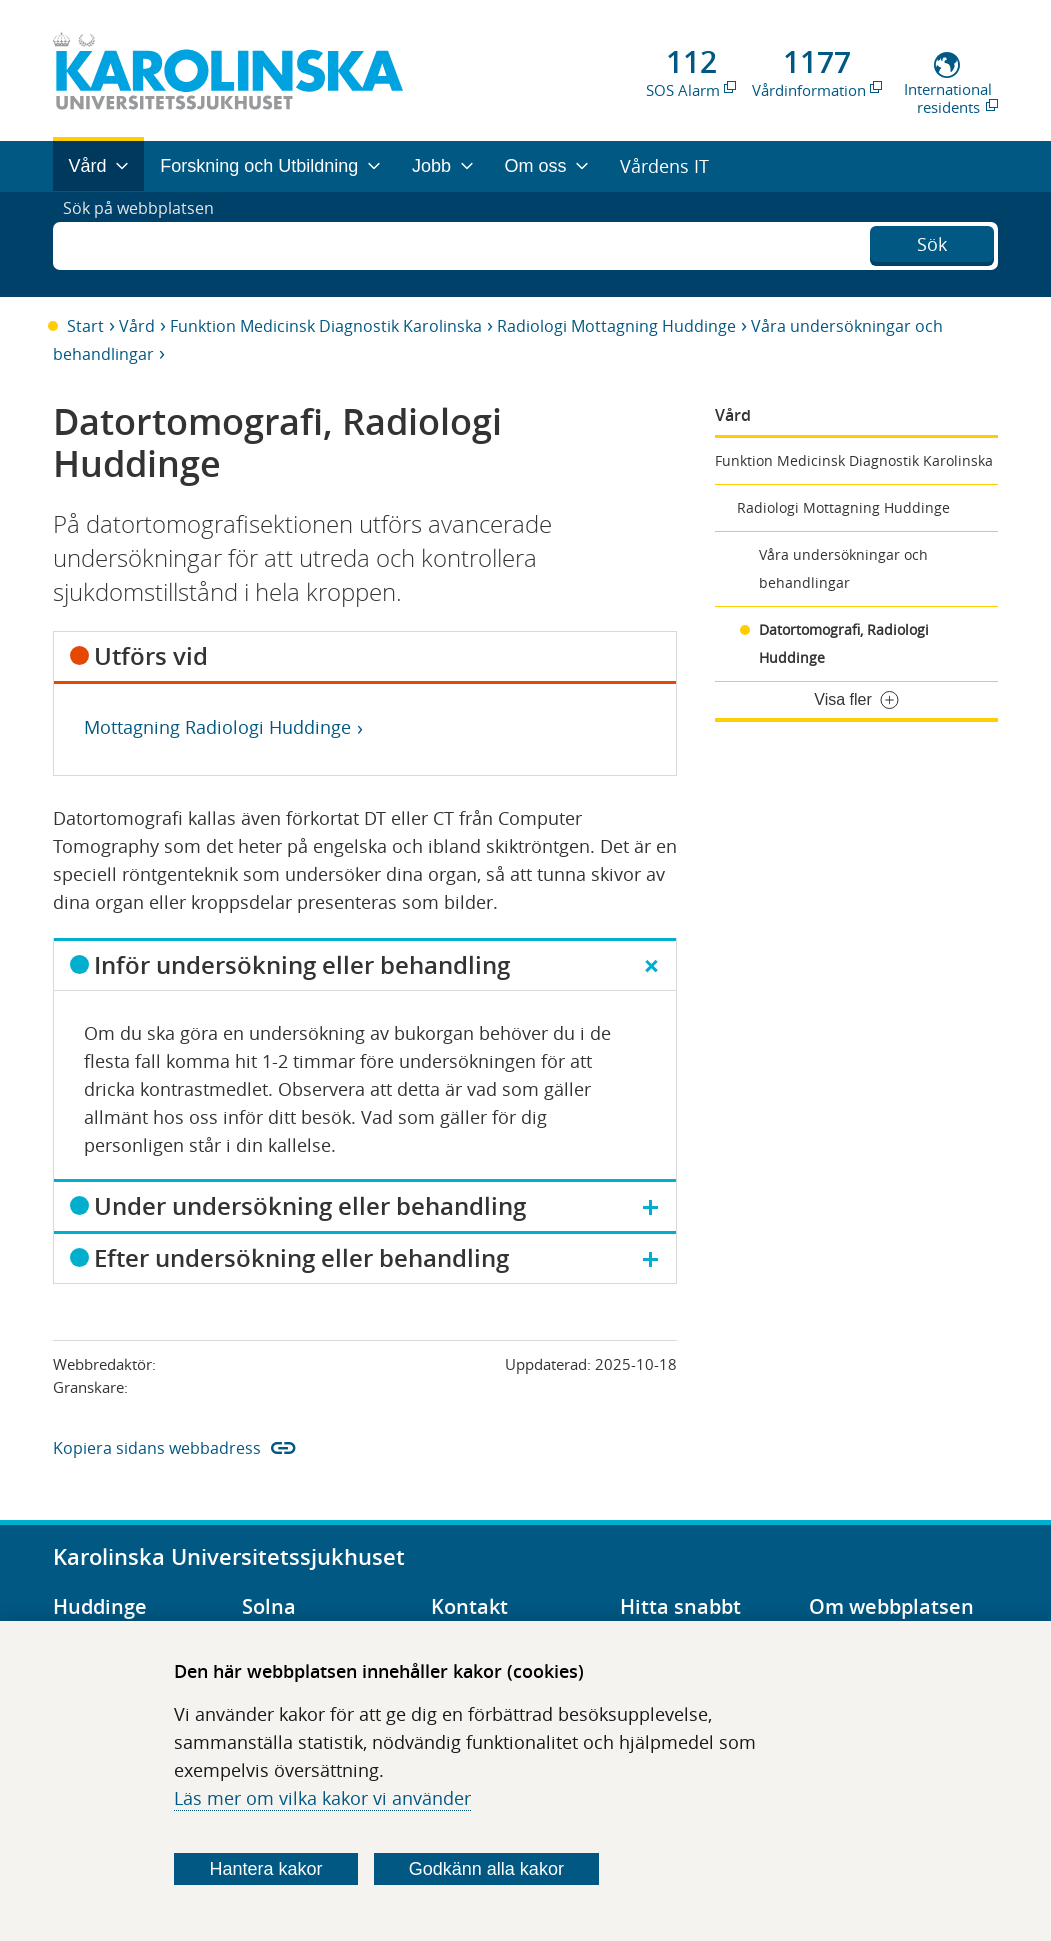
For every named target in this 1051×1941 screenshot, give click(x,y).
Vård (137, 326)
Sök (932, 242)
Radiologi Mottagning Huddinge (616, 326)
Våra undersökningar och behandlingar (843, 568)
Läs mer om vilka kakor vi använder (322, 1798)
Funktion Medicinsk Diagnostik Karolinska (326, 326)
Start (85, 326)
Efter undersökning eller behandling (301, 1258)
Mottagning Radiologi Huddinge (217, 727)
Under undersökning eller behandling (310, 1206)
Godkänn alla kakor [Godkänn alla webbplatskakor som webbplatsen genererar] (486, 1869)
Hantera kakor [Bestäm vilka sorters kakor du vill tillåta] (266, 1869)
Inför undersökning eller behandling (302, 965)
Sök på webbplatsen (147, 244)
